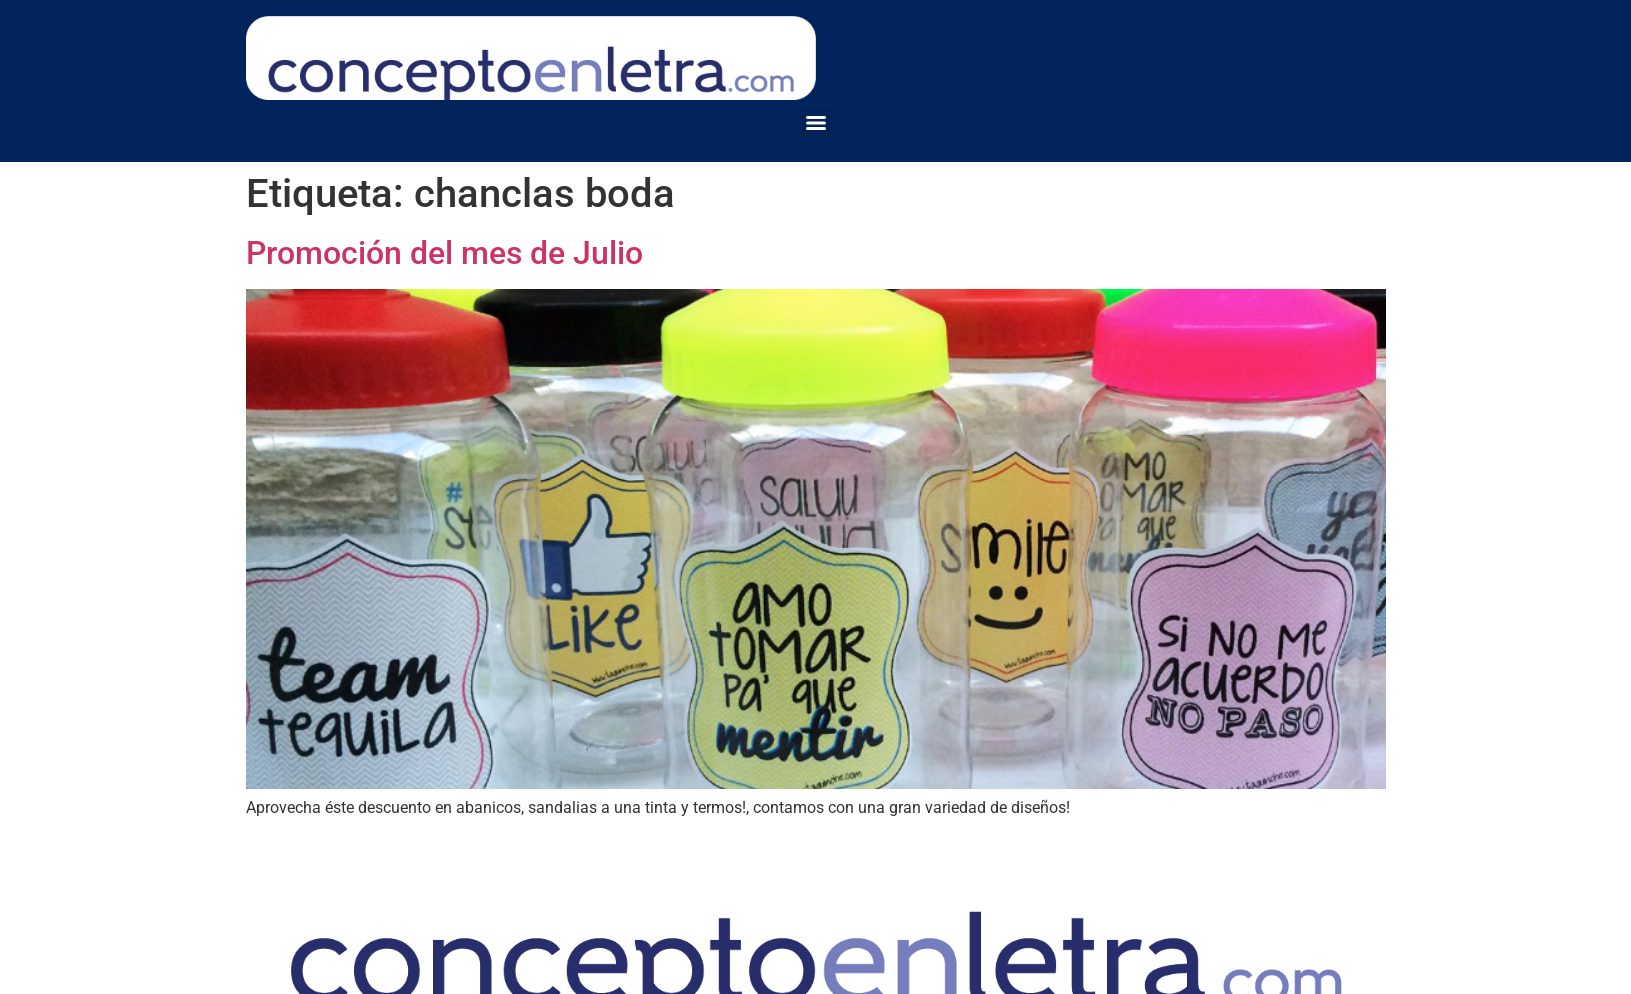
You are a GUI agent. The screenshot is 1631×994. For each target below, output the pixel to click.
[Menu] (816, 123)
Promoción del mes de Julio (444, 253)
